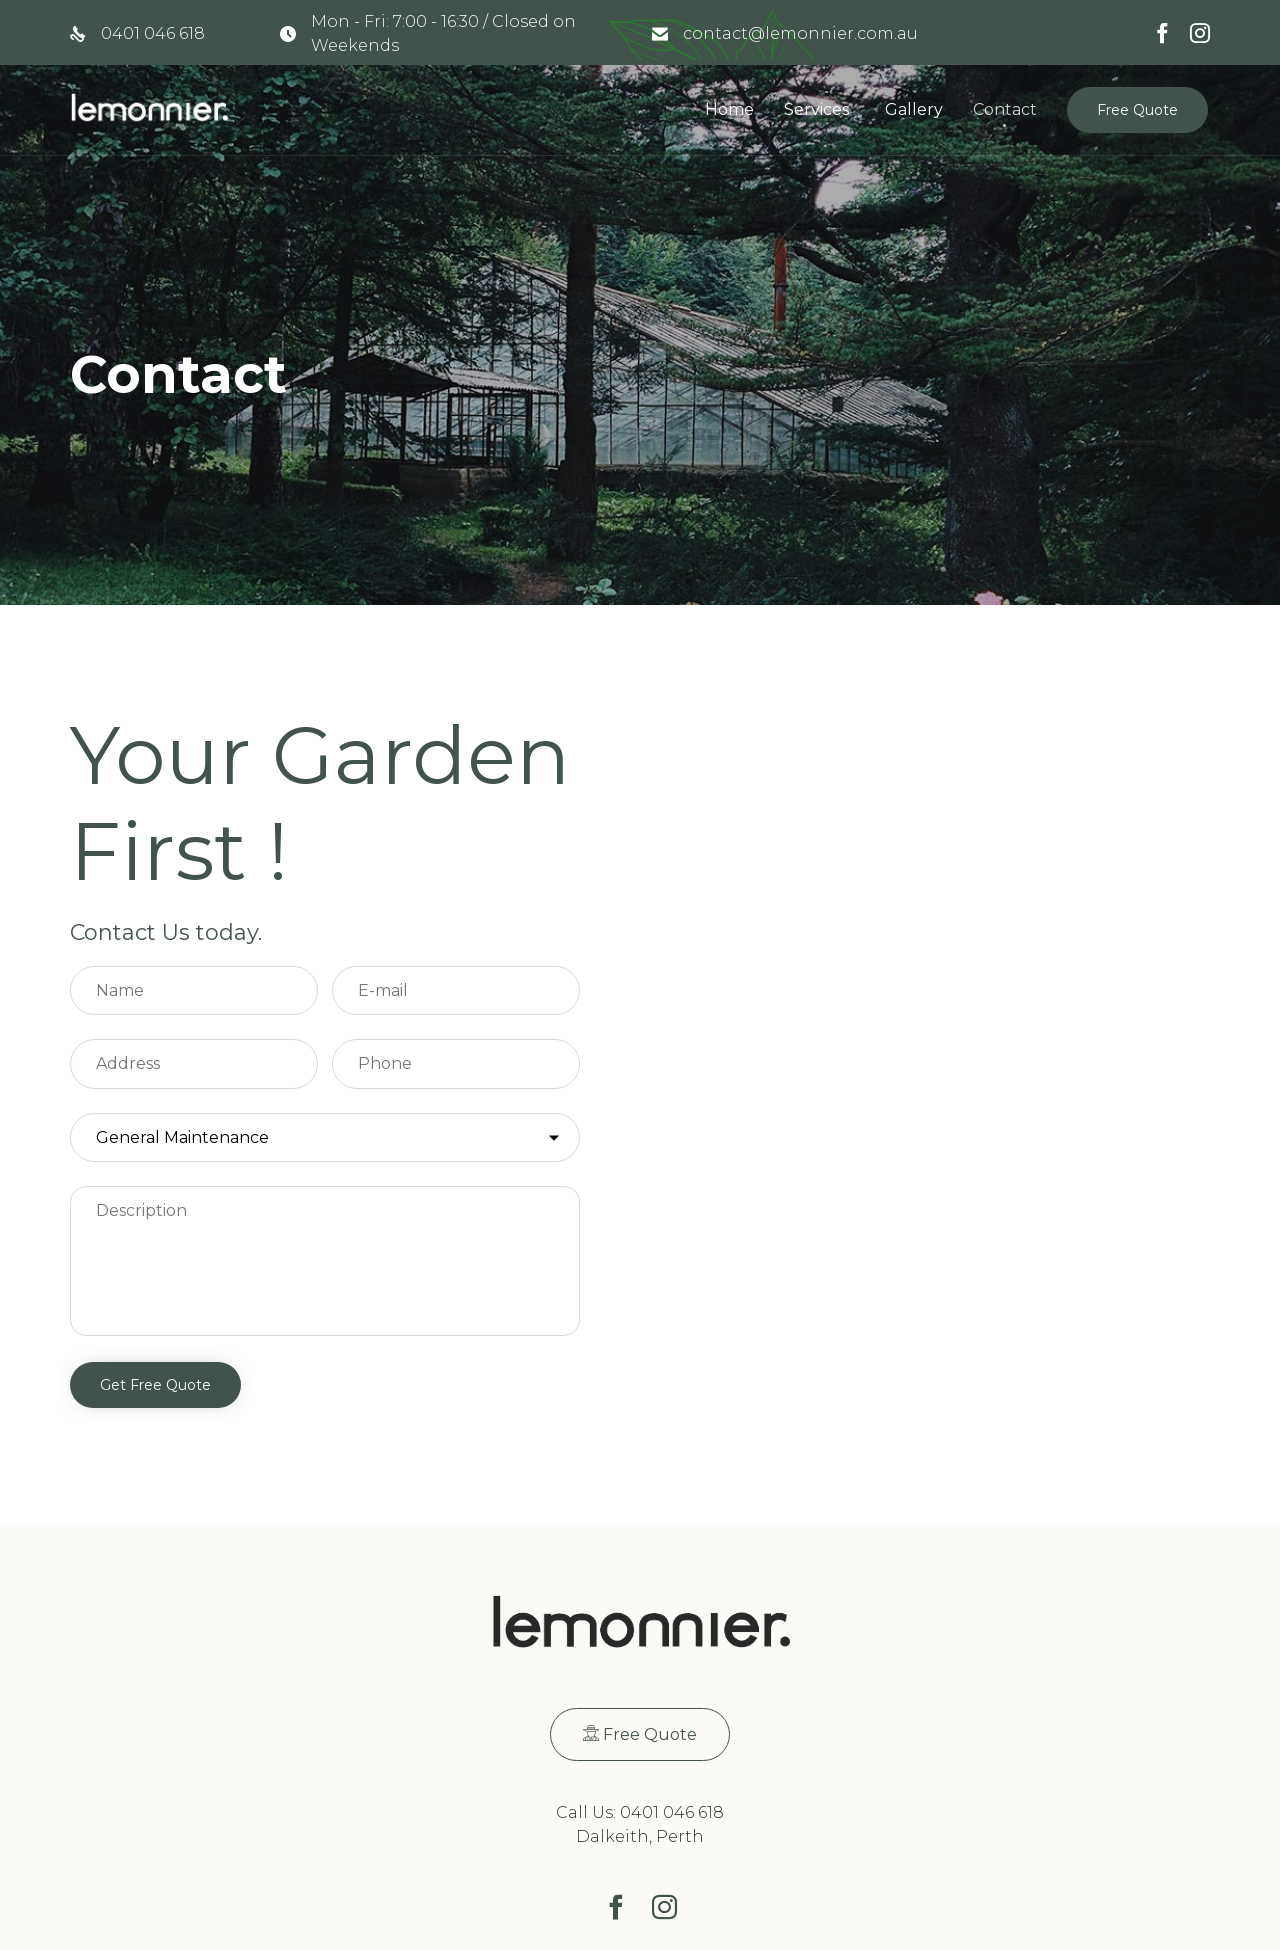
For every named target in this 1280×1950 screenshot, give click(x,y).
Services (816, 109)
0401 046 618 (153, 33)
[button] (1137, 110)
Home (729, 109)
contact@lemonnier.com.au (800, 33)
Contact (1005, 109)
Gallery (914, 109)
